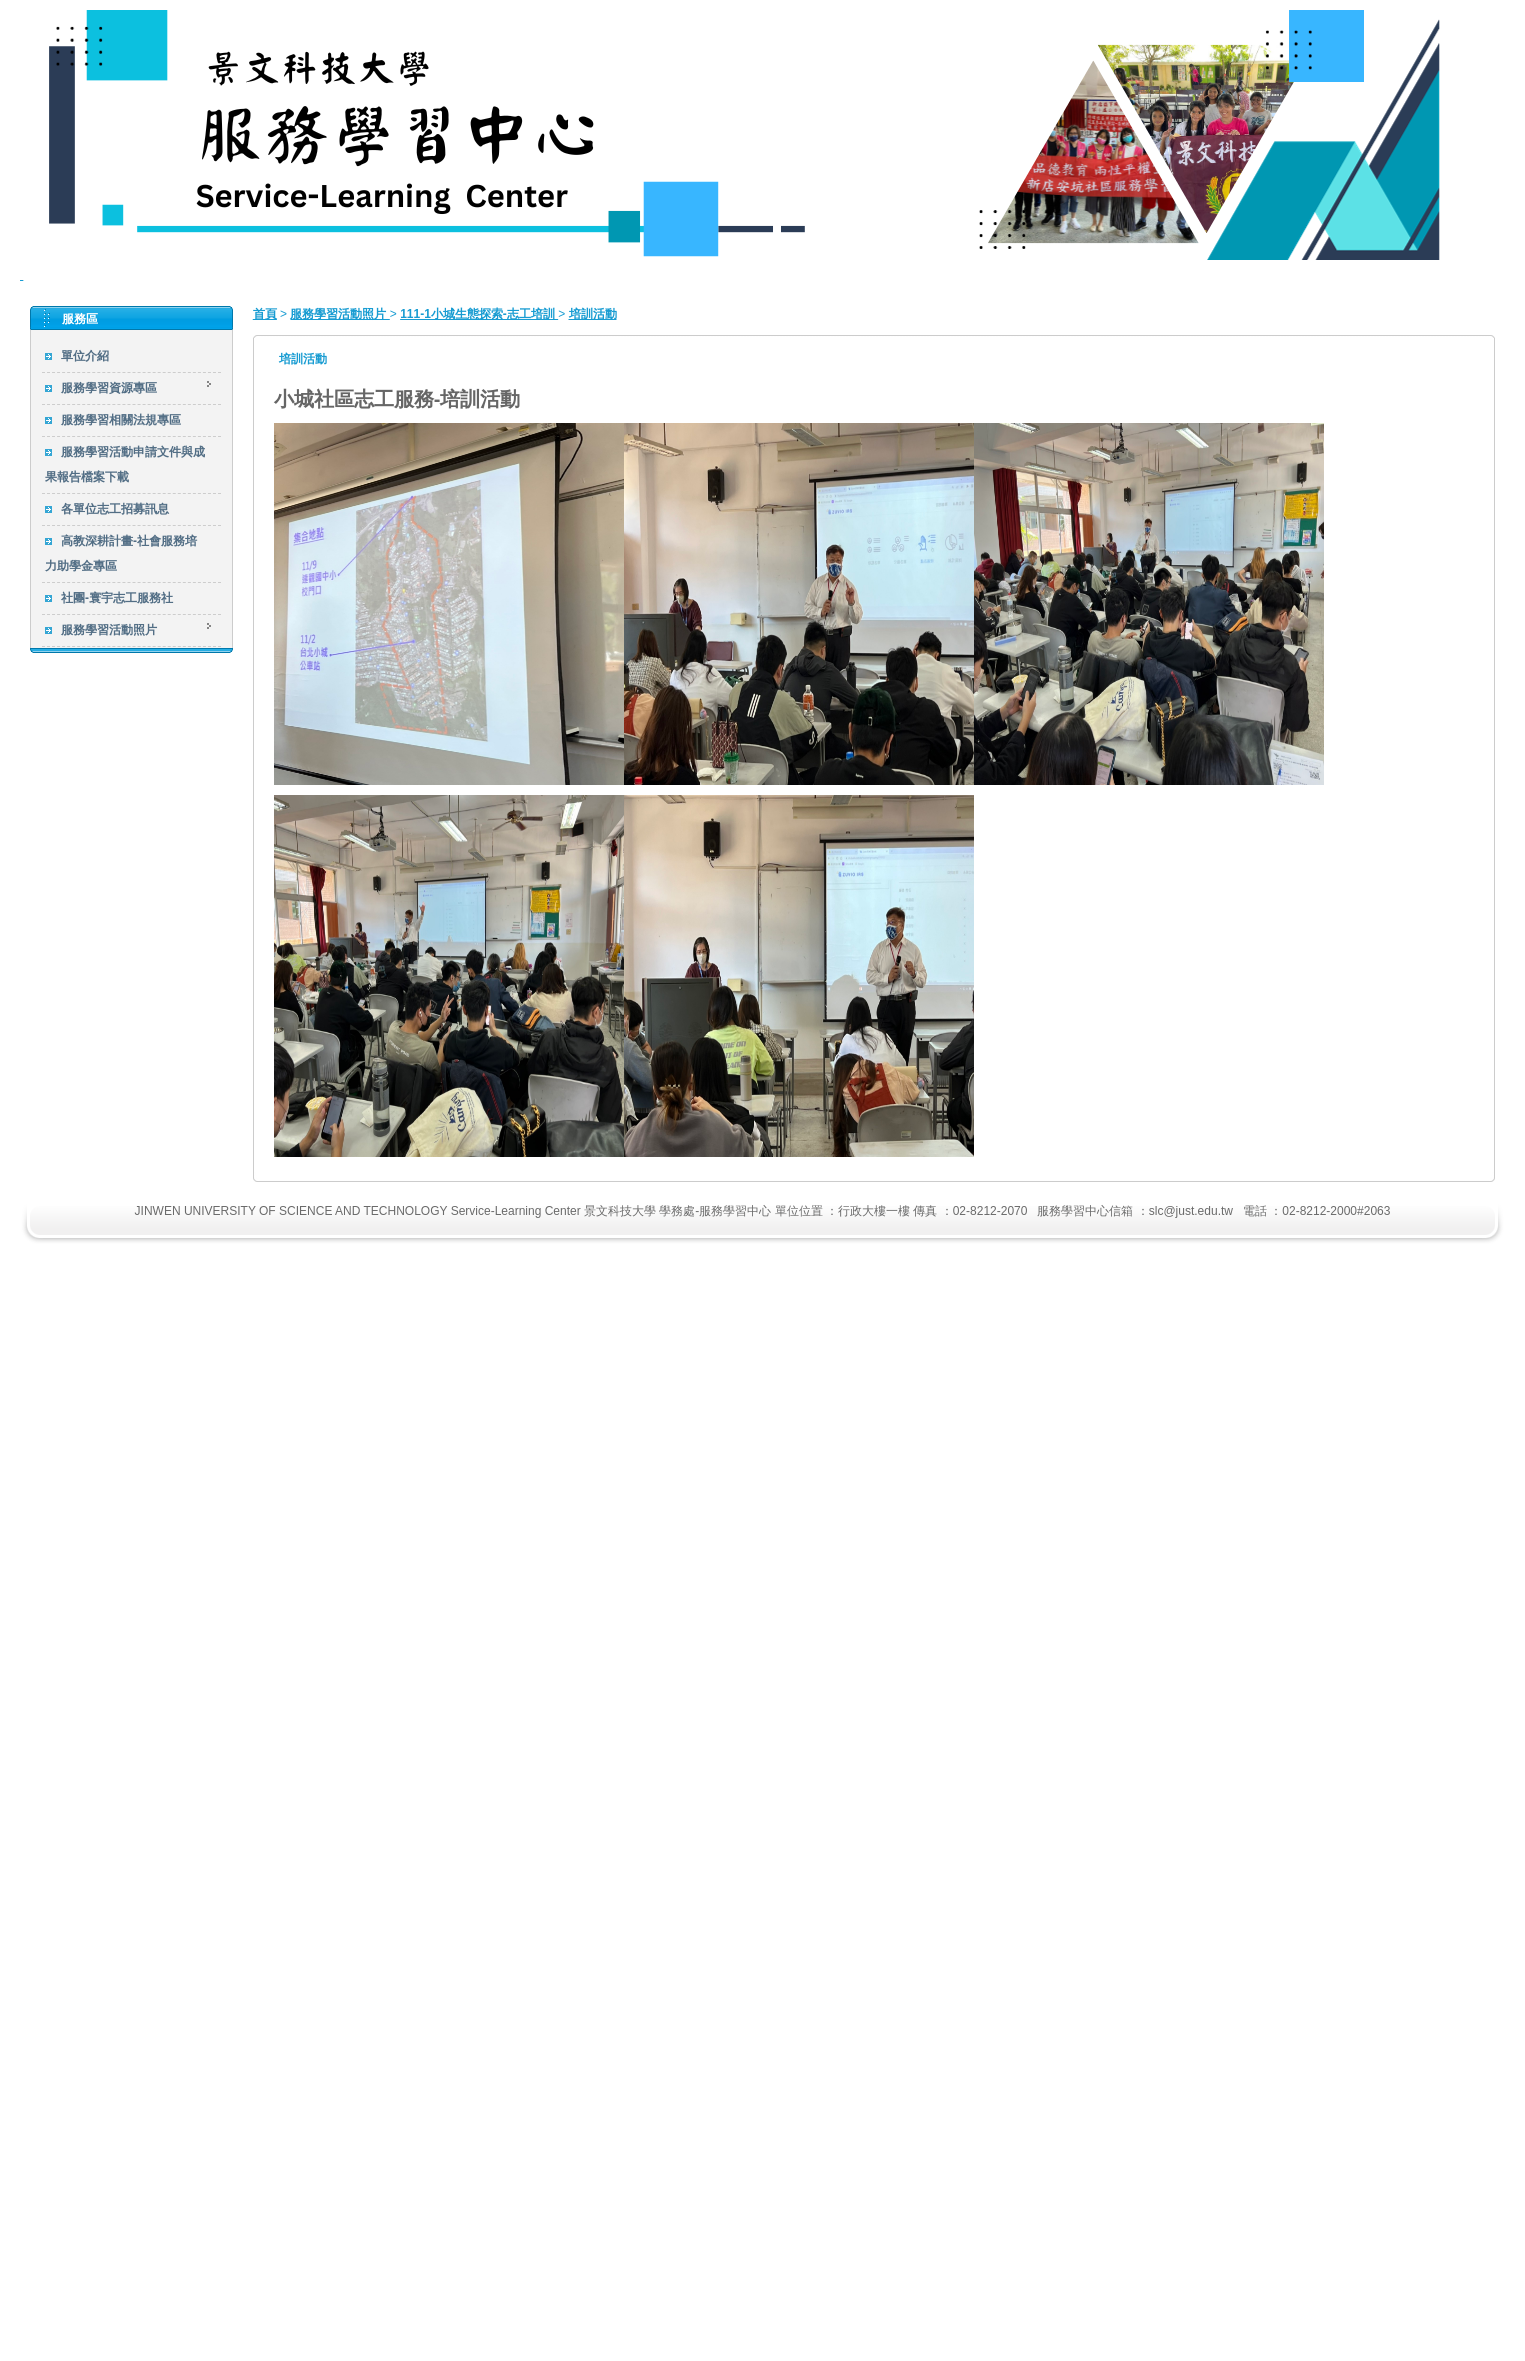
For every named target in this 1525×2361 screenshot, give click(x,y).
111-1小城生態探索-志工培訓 (479, 314)
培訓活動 (593, 314)
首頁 (265, 314)
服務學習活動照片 (339, 314)
